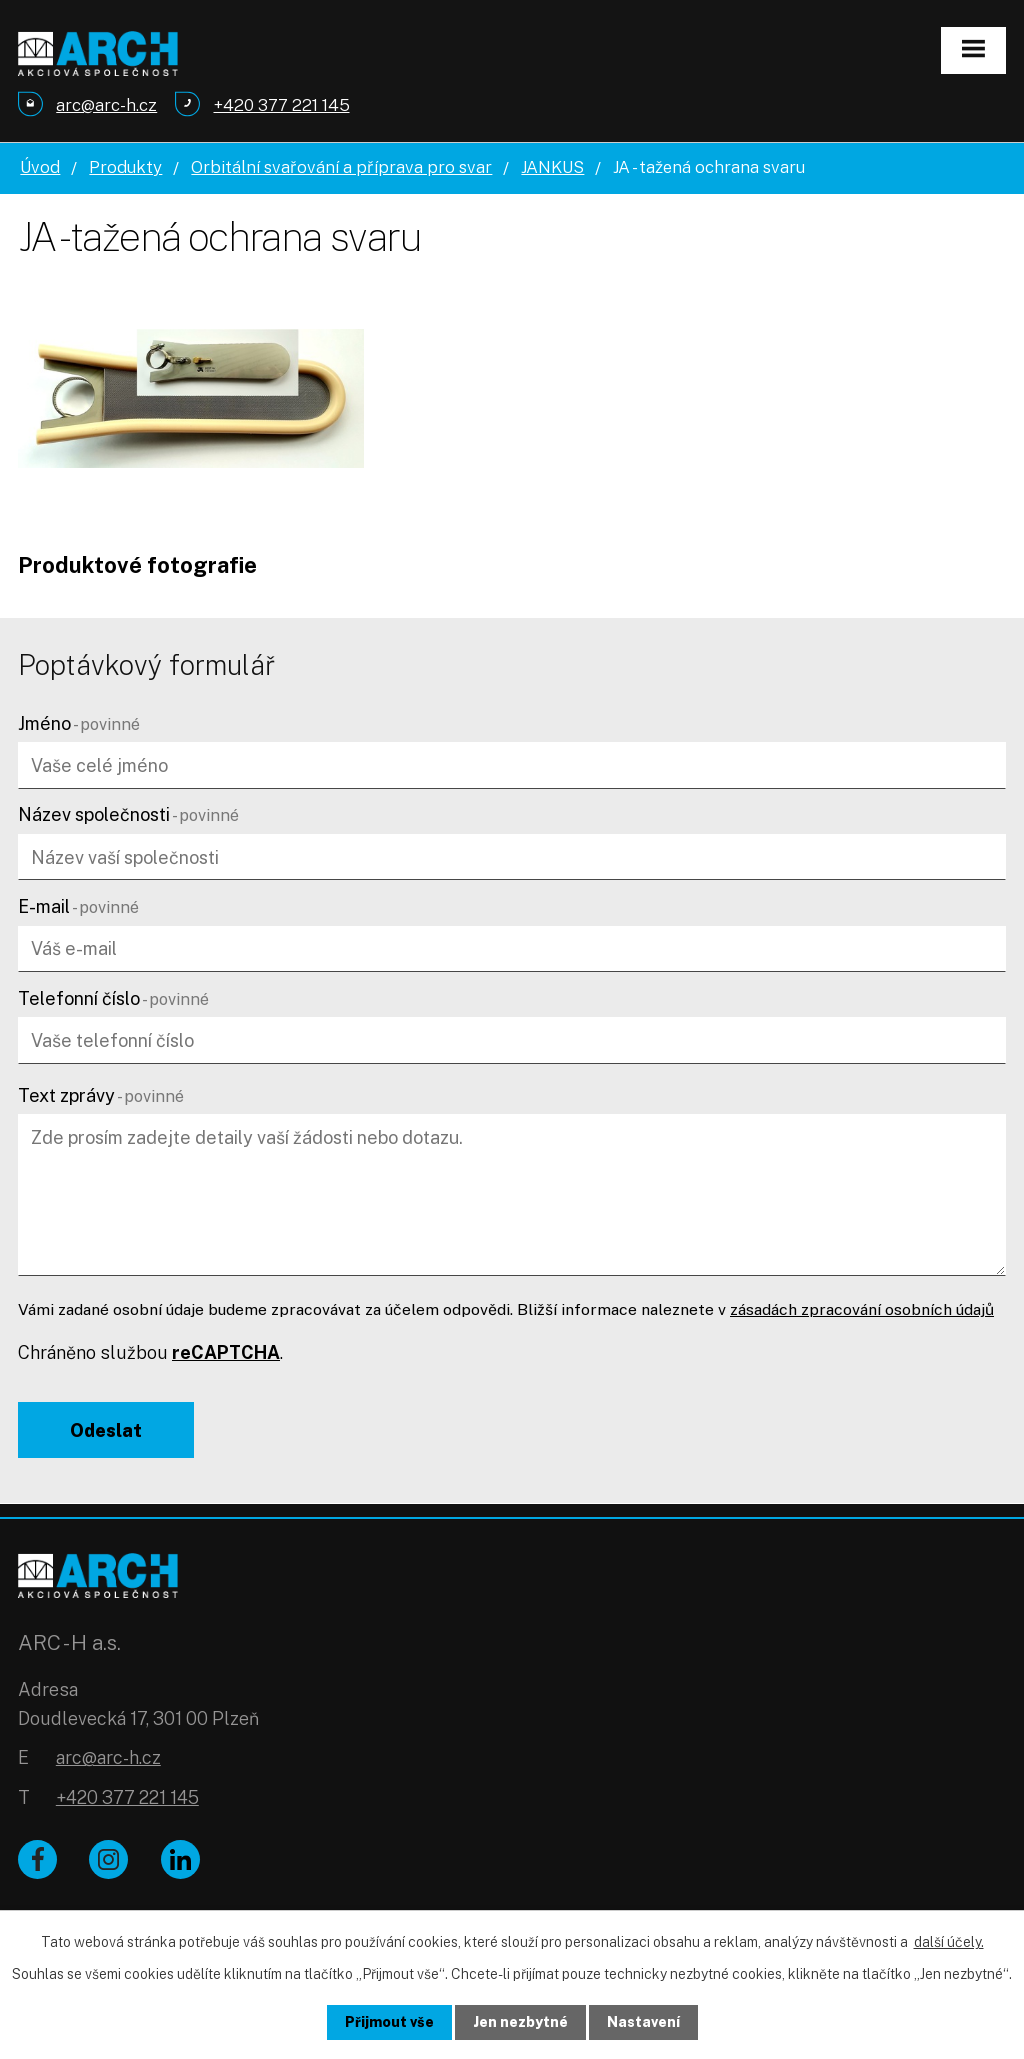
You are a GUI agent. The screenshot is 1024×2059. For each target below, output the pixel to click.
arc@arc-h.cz (108, 1757)
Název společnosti (128, 814)
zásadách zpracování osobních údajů (862, 1309)
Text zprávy (101, 1095)
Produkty (125, 167)
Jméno (79, 723)
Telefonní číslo (113, 998)
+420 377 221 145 (127, 1797)
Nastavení (643, 2022)
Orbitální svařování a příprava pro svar (341, 167)
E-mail (78, 906)
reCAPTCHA (226, 1352)
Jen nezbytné (520, 2022)
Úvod (40, 167)
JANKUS (552, 167)
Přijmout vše (389, 2022)
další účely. (949, 1942)
